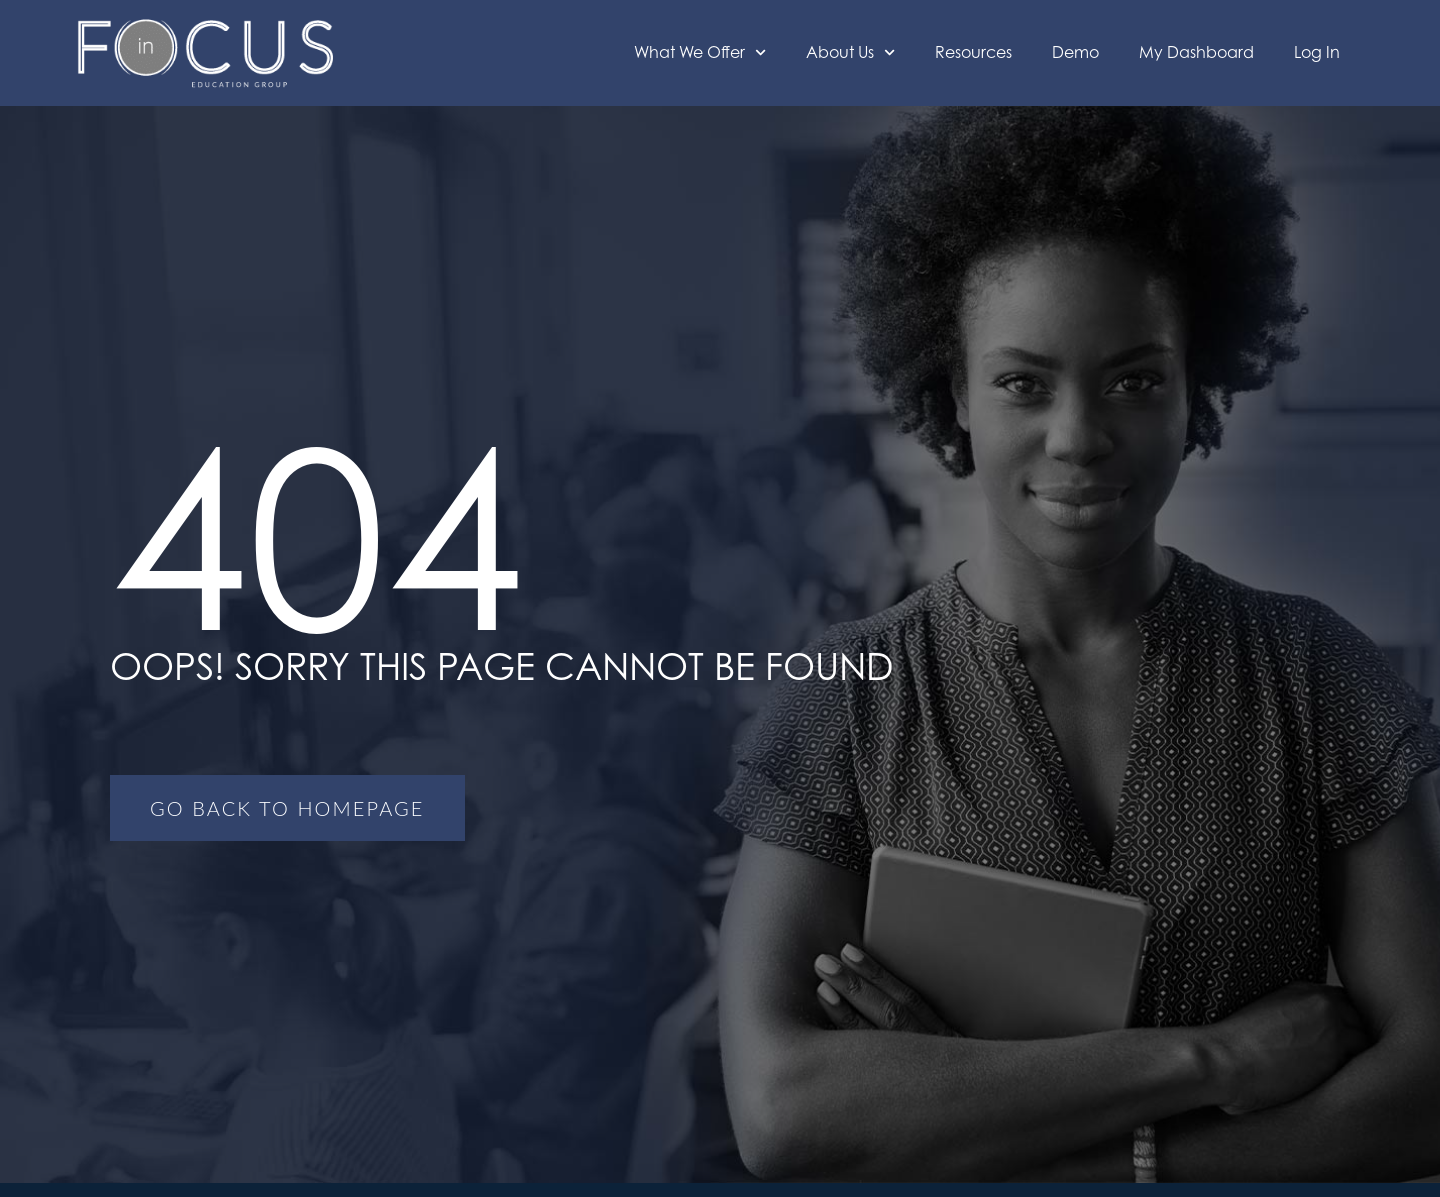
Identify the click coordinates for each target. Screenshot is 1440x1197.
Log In (1317, 52)
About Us (850, 52)
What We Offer (700, 52)
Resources (973, 52)
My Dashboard (1196, 52)
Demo (1075, 52)
